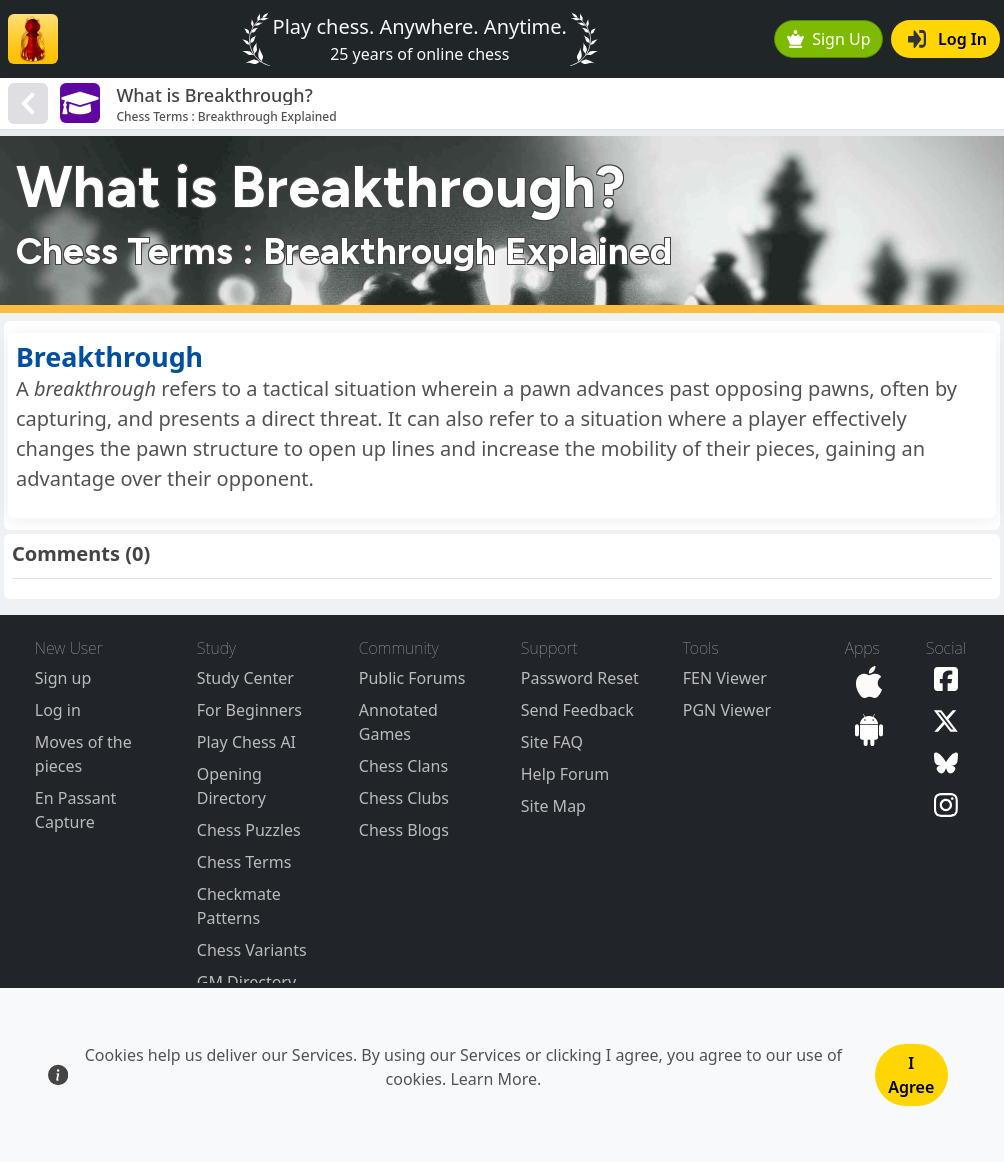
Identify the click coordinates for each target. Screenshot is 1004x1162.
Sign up (63, 678)
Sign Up (829, 39)
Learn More (493, 1079)
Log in (58, 710)
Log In (947, 39)
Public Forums (412, 678)
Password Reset (580, 678)
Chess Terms (244, 862)
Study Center (245, 678)
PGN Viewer (727, 710)
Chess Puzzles (249, 830)
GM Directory (246, 982)
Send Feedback (577, 710)
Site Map (553, 806)
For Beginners (249, 710)
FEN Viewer (725, 678)
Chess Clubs (404, 798)
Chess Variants (252, 950)
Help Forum (565, 774)
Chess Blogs (404, 830)
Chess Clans (403, 766)
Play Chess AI (246, 742)
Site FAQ (552, 742)
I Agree (911, 1075)
